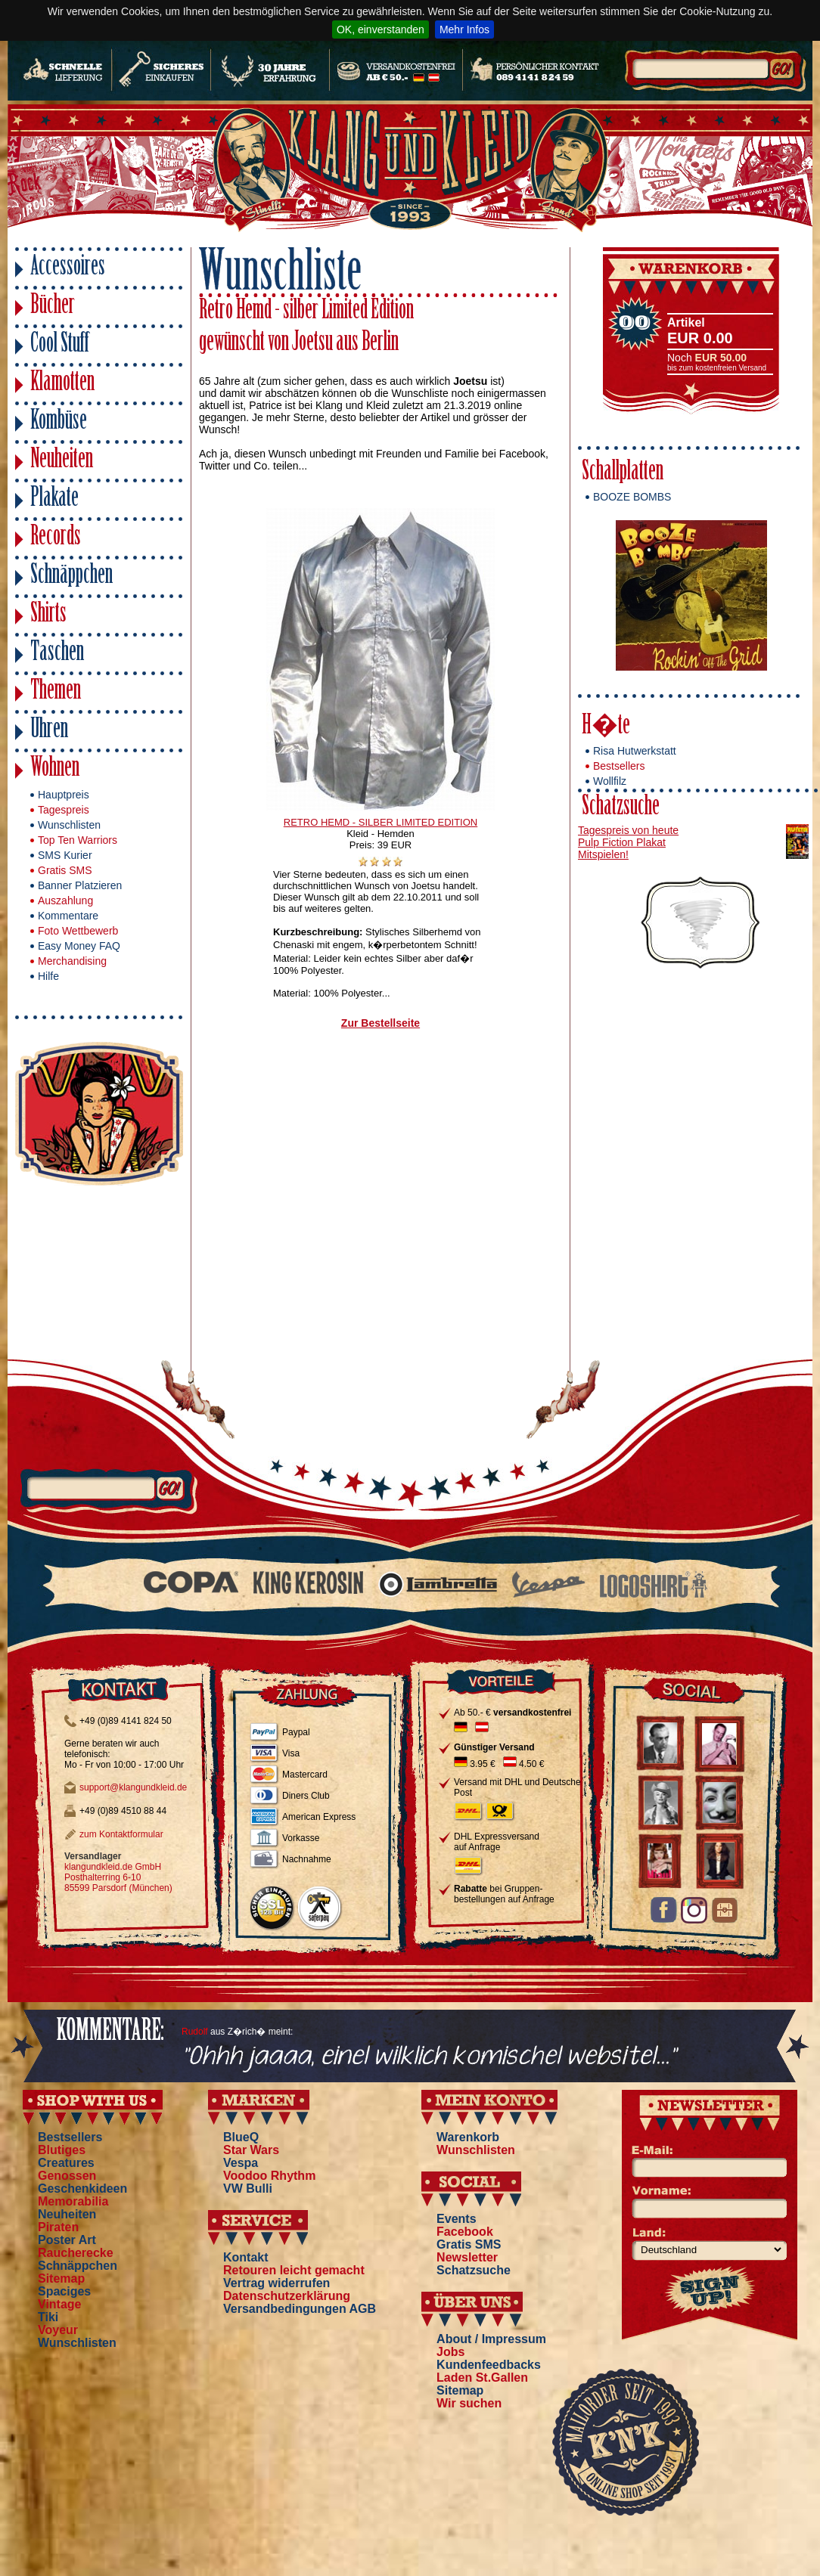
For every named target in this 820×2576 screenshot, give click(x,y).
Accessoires (67, 268)
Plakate (54, 499)
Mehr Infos (464, 29)
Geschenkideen (82, 2188)
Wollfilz (609, 781)
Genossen (67, 2175)
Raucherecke (75, 2252)
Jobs (450, 2351)
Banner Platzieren (80, 885)
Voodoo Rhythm (269, 2175)
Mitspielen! (603, 854)
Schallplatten (622, 473)
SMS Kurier (65, 855)
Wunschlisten (69, 825)
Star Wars (251, 2150)
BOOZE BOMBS (632, 497)
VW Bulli (247, 2188)
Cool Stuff (59, 345)
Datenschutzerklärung (286, 2295)
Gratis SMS (65, 870)
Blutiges (61, 2150)
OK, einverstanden (380, 29)
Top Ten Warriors (77, 840)
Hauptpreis (63, 795)
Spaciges (64, 2291)
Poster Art (67, 2239)
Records (55, 538)
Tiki (48, 2317)
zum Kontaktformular (121, 1834)
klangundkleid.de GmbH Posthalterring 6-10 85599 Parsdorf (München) (118, 1877)
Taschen (57, 653)
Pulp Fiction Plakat (622, 842)
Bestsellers (619, 766)
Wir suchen (469, 2403)
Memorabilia (73, 2201)
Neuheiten (61, 461)
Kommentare (68, 916)
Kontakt (246, 2257)
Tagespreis (63, 810)
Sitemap (61, 2278)
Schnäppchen (71, 576)
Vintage (60, 2304)
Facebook (464, 2231)
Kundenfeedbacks (488, 2364)
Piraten (58, 2227)
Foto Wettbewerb (78, 931)
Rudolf (195, 2031)
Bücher (52, 306)
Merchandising (72, 961)
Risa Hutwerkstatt (634, 751)
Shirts (48, 615)
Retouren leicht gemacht (294, 2270)
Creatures (66, 2162)
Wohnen (54, 769)
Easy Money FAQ (79, 946)
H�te (606, 727)
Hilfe (48, 976)
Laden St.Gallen (482, 2377)
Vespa (240, 2162)
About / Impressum (491, 2339)
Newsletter (467, 2257)
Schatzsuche (621, 808)
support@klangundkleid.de (133, 1787)
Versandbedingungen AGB (299, 2308)
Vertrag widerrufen (276, 2283)
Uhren (49, 731)
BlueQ (241, 2137)
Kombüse (58, 422)
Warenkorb (467, 2137)
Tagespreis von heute (628, 830)
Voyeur (58, 2329)
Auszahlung (65, 900)
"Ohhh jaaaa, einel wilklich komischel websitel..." (429, 2056)
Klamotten (62, 383)
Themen (55, 692)
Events (456, 2218)
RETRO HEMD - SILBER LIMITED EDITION (380, 822)
